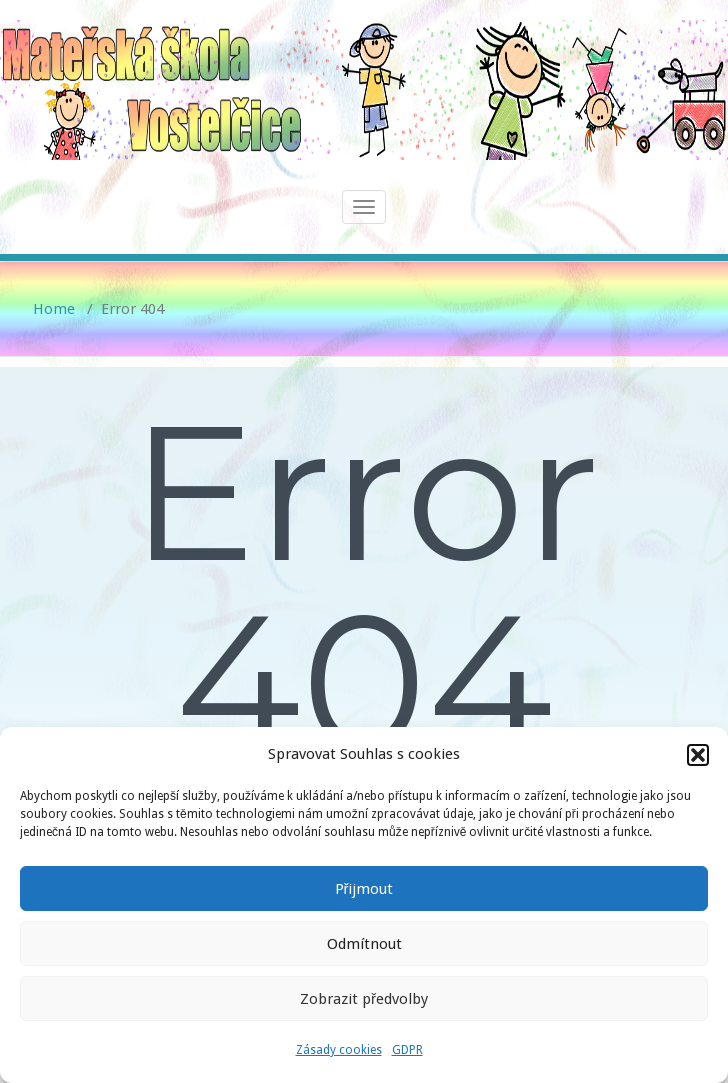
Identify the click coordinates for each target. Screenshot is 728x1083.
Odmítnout (364, 944)
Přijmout (364, 889)
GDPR (407, 1050)
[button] (698, 755)
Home (54, 309)
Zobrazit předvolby (364, 999)
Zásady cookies (339, 1050)
